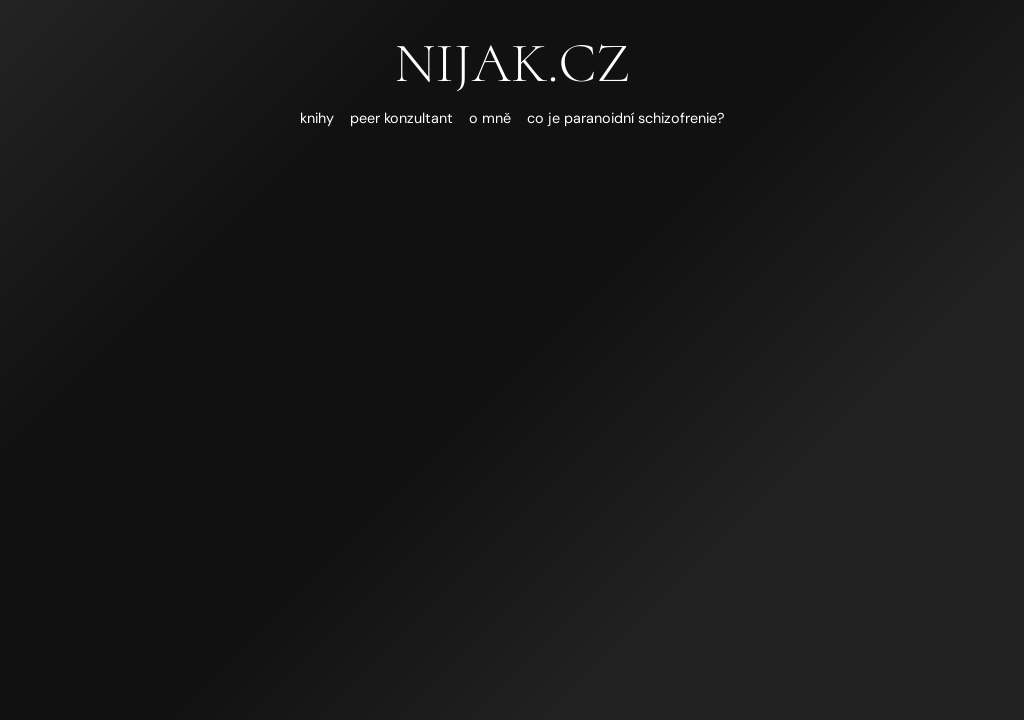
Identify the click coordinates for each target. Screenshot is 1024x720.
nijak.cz (511, 63)
